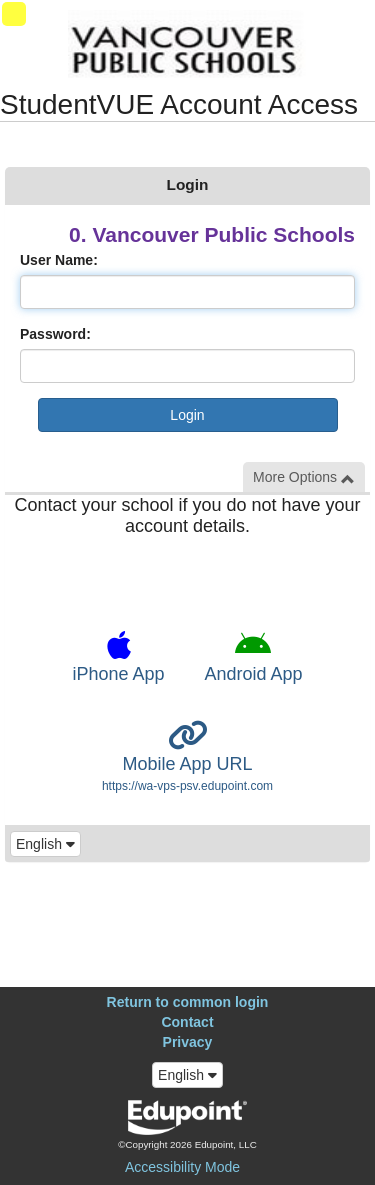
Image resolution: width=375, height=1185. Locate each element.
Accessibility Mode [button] (182, 1167)
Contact (187, 1022)
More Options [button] (304, 477)
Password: (55, 334)
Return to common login (188, 1002)
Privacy (188, 1042)
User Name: (59, 260)
